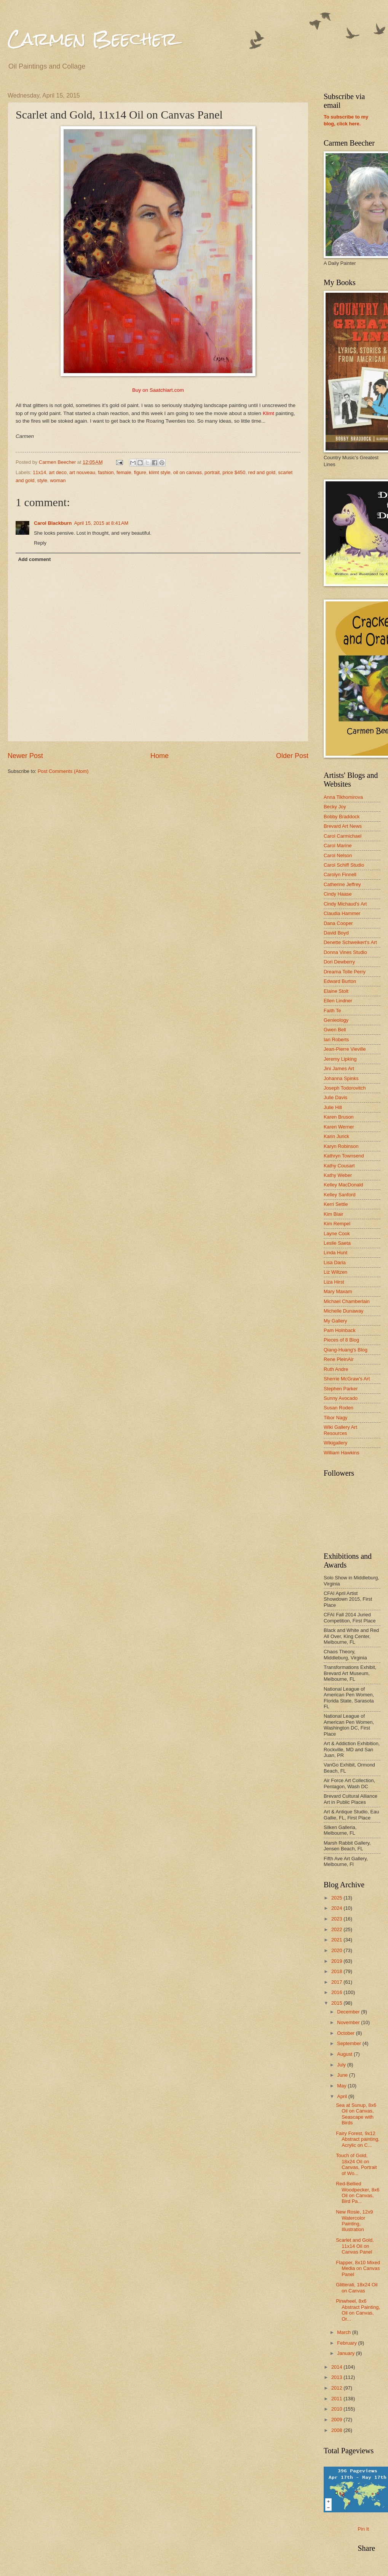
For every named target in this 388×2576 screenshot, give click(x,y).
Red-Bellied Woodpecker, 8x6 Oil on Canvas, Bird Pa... (357, 2192)
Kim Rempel (337, 1223)
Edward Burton (340, 981)
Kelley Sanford (340, 1194)
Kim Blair (333, 1214)
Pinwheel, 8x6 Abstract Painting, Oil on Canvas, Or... (358, 2309)
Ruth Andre (336, 1369)
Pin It (363, 2529)
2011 (337, 2398)
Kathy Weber (338, 1175)
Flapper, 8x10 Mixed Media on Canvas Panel (358, 2268)
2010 (337, 2409)
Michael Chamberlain (347, 1301)
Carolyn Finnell (340, 874)
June (343, 2075)
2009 (337, 2419)
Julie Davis (335, 1097)
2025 (337, 1898)
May (342, 2086)
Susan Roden (338, 1408)
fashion (106, 472)
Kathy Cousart (339, 1166)
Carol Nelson (338, 855)
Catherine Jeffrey (342, 884)
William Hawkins (341, 1453)
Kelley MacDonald (343, 1185)
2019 (337, 1961)
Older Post (292, 756)
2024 (337, 1908)
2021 (337, 1940)
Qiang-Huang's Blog (345, 1350)
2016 (337, 1992)
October (346, 2033)
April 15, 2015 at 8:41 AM (101, 523)
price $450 (233, 472)
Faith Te (332, 1010)
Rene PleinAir (339, 1359)
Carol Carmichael (342, 836)
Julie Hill (333, 1107)
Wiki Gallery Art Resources (340, 1430)
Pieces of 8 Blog (341, 1340)
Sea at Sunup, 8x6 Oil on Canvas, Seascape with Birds (356, 2114)
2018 (337, 1971)
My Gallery (335, 1321)
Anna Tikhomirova (343, 797)
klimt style (160, 472)
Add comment (34, 559)
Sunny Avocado (341, 1398)
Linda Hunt (335, 1252)
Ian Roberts (336, 1039)
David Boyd (336, 933)
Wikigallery (335, 1443)
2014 (337, 2367)
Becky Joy (335, 807)
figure (140, 472)
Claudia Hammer (342, 913)
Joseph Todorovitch (345, 1088)
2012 (337, 2388)
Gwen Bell (335, 1029)
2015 (337, 2003)
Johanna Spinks (341, 1078)
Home (159, 756)
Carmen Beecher (92, 39)
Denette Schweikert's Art (350, 942)
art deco (58, 472)
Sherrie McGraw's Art (347, 1379)
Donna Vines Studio (345, 952)
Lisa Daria (335, 1262)
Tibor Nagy (336, 1417)
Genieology (336, 1020)
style (42, 480)
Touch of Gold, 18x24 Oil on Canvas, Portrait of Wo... (356, 2164)
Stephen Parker (341, 1388)
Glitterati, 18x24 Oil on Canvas (356, 2287)
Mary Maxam (338, 1291)
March (344, 2332)
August (345, 2054)
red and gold (262, 472)
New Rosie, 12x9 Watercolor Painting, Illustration (354, 2220)
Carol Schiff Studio (344, 865)
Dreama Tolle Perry (345, 972)
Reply (40, 543)
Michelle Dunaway (343, 1311)
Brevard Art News (343, 826)
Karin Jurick (336, 1136)
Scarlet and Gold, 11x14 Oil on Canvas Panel (355, 2246)
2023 (337, 1919)
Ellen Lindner (338, 1000)
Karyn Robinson (341, 1146)
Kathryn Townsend (344, 1156)
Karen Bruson (339, 1117)
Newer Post (25, 756)
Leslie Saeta (337, 1243)
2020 (337, 1950)
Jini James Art (339, 1068)
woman (58, 480)
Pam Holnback (340, 1330)
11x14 (39, 472)
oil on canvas (187, 472)
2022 (337, 1929)
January (346, 2353)
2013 (337, 2377)
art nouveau (82, 472)
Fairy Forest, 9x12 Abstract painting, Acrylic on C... (357, 2139)
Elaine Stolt (336, 991)
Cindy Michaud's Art (345, 904)
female (124, 472)
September (349, 2043)
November (349, 2022)
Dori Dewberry (339, 962)
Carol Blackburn (53, 523)
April (342, 2096)
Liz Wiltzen (335, 1272)
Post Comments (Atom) (63, 771)
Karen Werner (339, 1127)
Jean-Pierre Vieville (345, 1049)
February (347, 2343)
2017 (337, 1982)
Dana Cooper (338, 923)
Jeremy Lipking (340, 1059)
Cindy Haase (338, 894)
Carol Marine (338, 845)
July (342, 2065)
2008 (337, 2430)
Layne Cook (337, 1233)
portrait (212, 472)
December (349, 2012)
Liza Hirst (334, 1282)
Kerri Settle (336, 1204)
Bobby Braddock (341, 816)
